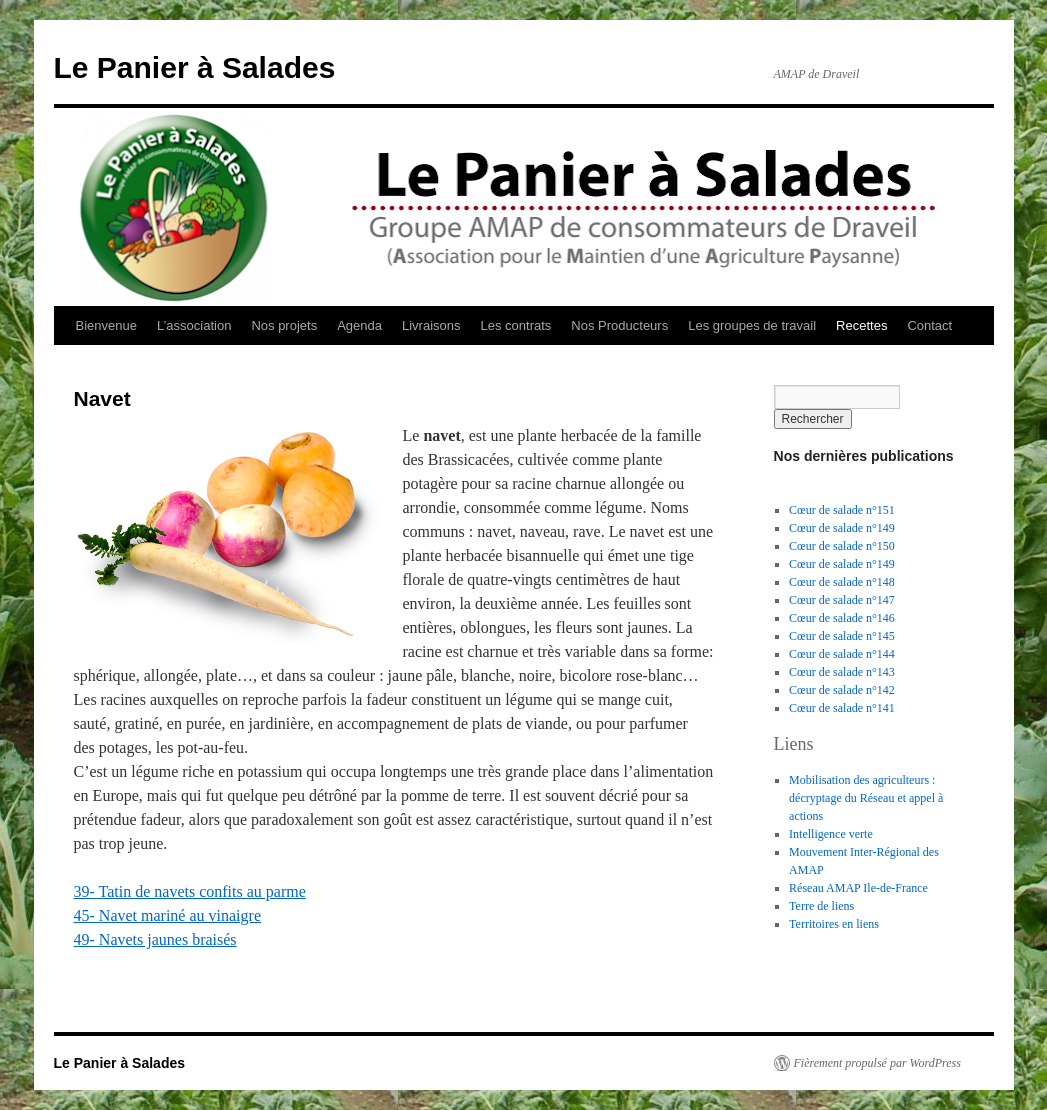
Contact (929, 325)
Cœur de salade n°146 (842, 618)
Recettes (861, 325)
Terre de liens (821, 906)
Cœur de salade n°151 (842, 510)
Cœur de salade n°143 (842, 672)
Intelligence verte (831, 834)
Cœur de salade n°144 (842, 654)
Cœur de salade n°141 (842, 708)
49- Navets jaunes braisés (155, 939)
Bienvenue (106, 325)
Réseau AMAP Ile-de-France (858, 888)
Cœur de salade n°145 (842, 636)
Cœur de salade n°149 (842, 528)
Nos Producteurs (619, 325)
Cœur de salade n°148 (842, 582)
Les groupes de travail (752, 325)
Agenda (359, 325)
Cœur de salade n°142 (842, 690)
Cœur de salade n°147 (842, 600)
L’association (194, 325)
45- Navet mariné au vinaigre (167, 915)
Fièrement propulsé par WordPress (877, 1063)
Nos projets (284, 325)
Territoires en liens (834, 924)
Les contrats (516, 325)
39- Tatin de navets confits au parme (190, 891)
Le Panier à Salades (195, 67)
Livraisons (431, 325)
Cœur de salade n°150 (842, 546)
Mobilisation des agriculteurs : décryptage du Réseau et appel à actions (866, 798)
